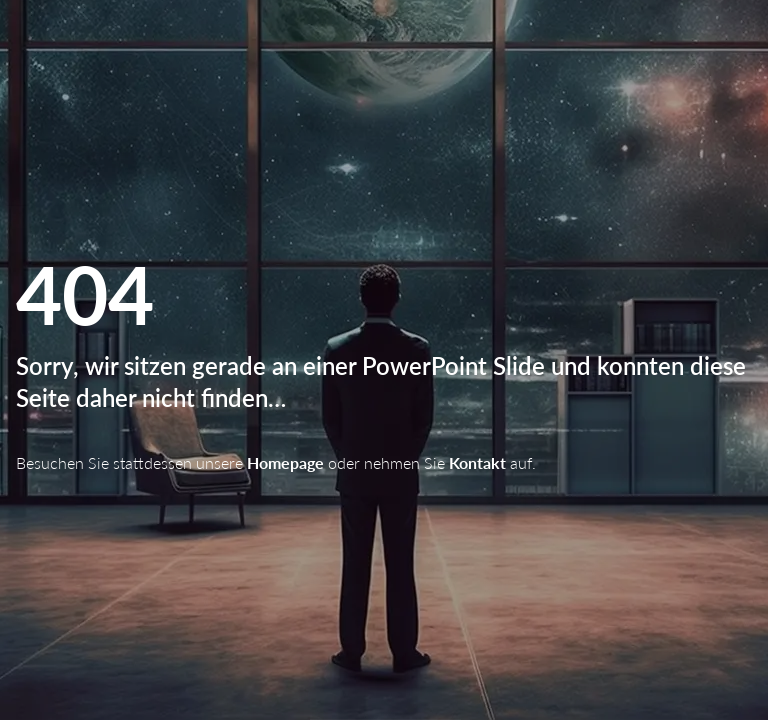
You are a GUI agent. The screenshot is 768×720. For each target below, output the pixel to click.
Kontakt (477, 462)
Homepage (285, 462)
